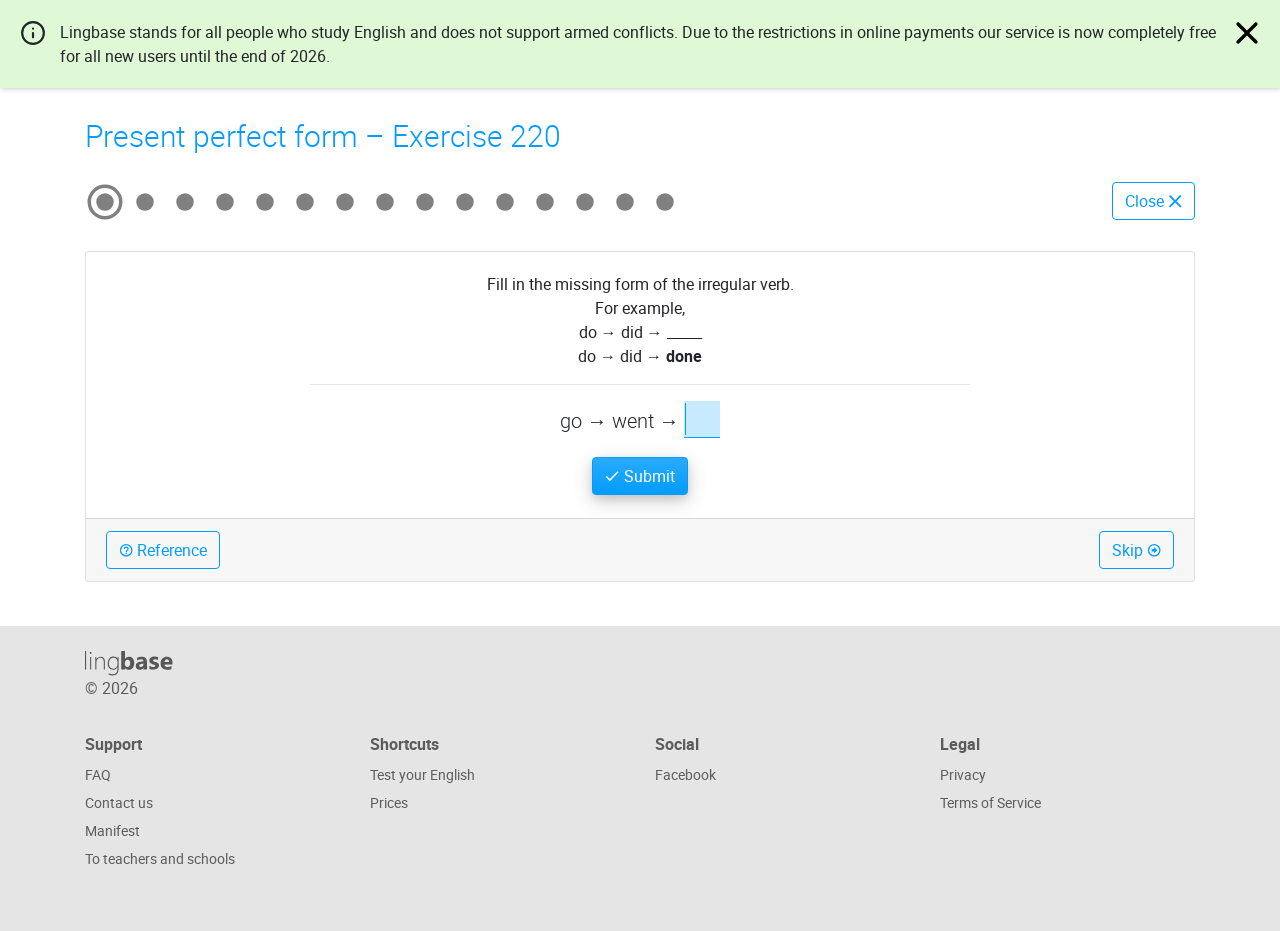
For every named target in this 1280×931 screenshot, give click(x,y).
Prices (389, 802)
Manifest (112, 830)
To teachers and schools (160, 858)
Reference (163, 550)
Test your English (422, 774)
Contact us (119, 802)
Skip (1136, 550)
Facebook (685, 774)
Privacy (963, 774)
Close (1153, 201)
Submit (639, 476)
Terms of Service (990, 802)
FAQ (98, 774)
